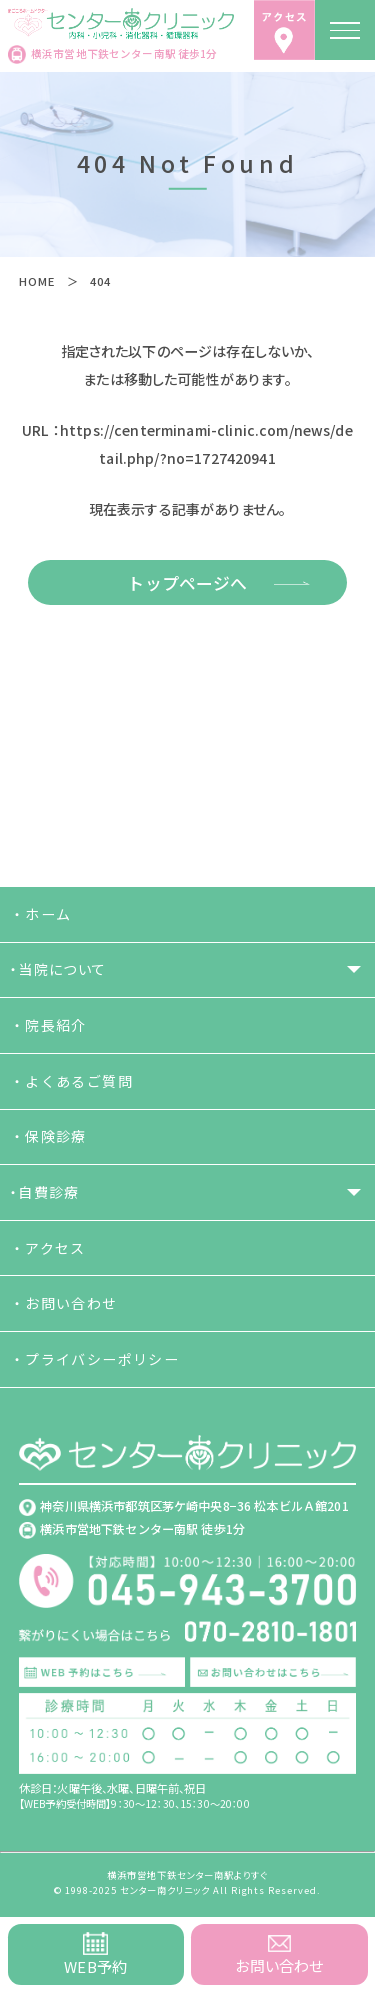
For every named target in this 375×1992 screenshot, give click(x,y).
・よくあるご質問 (71, 1081)
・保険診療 (48, 1136)
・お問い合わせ (64, 1303)
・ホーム (41, 914)
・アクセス (48, 1248)
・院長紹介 (48, 1025)
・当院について (58, 969)
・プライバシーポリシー (94, 1359)
